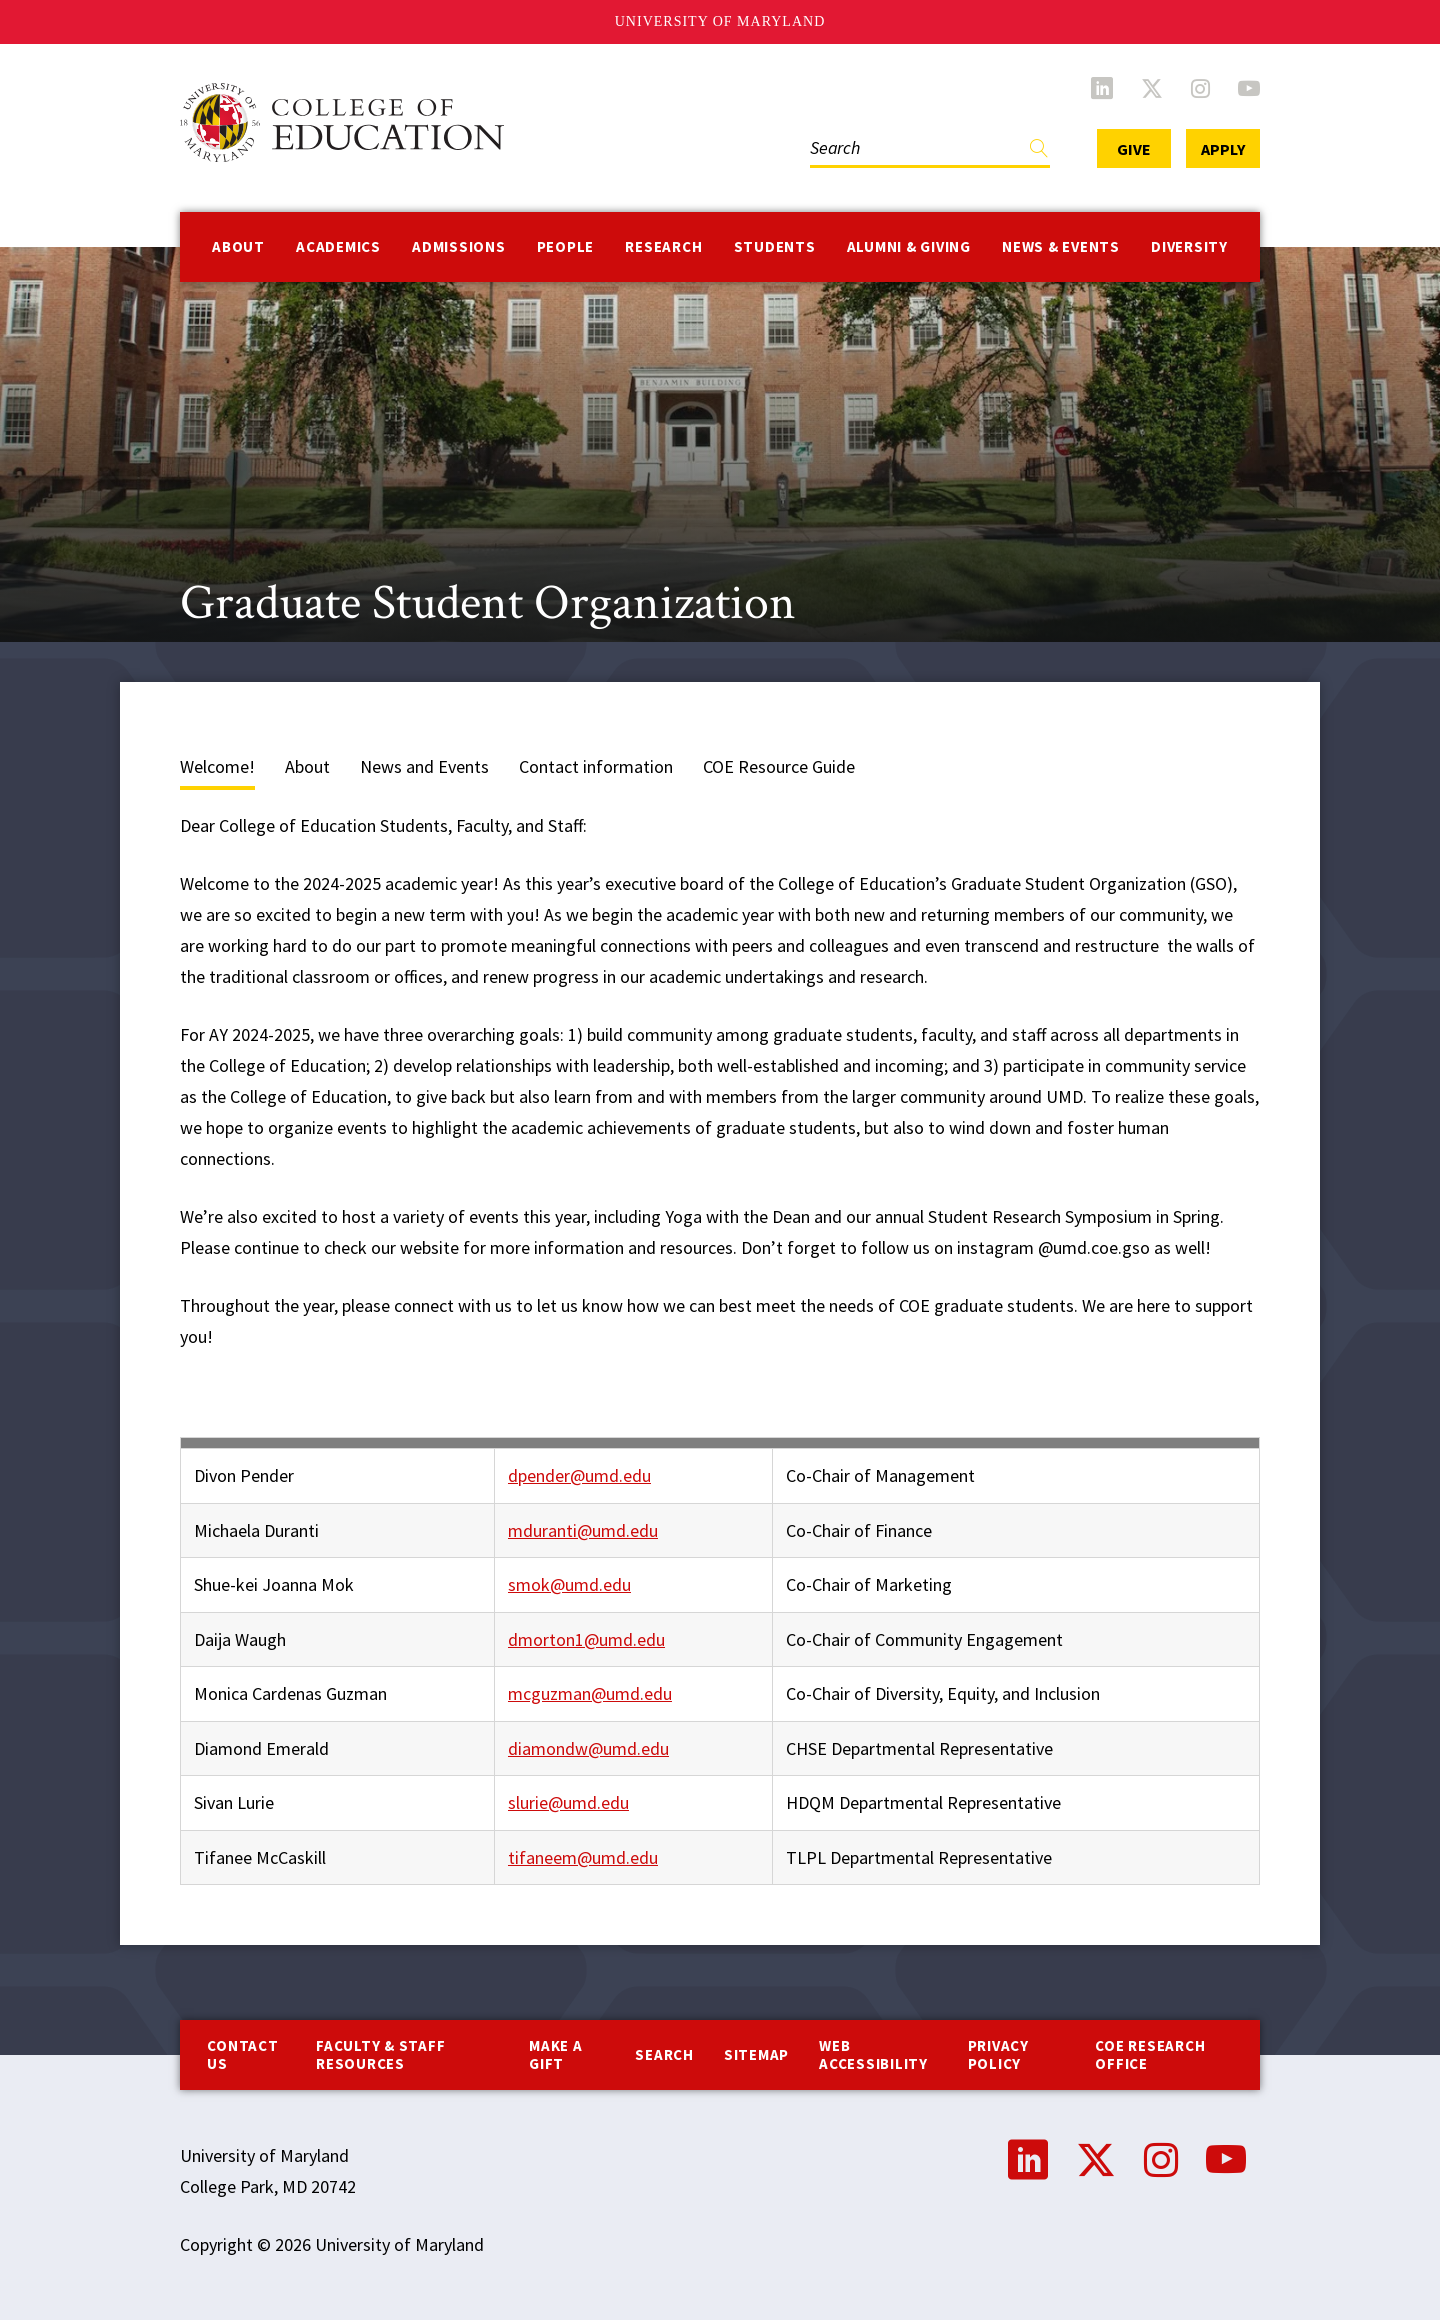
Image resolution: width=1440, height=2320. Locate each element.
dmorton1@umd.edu (586, 1639)
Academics (338, 246)
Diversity (1189, 246)
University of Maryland (720, 21)
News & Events (1061, 246)
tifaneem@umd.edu (583, 1857)
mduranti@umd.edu (583, 1530)
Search (664, 2054)
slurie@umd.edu (568, 1802)
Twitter (1152, 88)
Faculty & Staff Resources (380, 2054)
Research (663, 246)
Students (775, 246)
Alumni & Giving (909, 246)
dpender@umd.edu (579, 1475)
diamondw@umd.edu (588, 1748)
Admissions (459, 246)
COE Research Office (1150, 2054)
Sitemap (756, 2054)
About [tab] (307, 766)
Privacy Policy (998, 2054)
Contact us (242, 2054)
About (238, 246)
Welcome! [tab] (217, 766)
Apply (1223, 149)
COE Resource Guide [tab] (779, 766)
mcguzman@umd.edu (590, 1693)
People (566, 246)
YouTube (1249, 88)
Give (1134, 149)
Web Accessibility (873, 2054)
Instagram (1200, 88)
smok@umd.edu (569, 1584)
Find (1039, 152)
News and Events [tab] (424, 766)
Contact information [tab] (596, 766)
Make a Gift (556, 2054)
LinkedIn (1102, 88)
